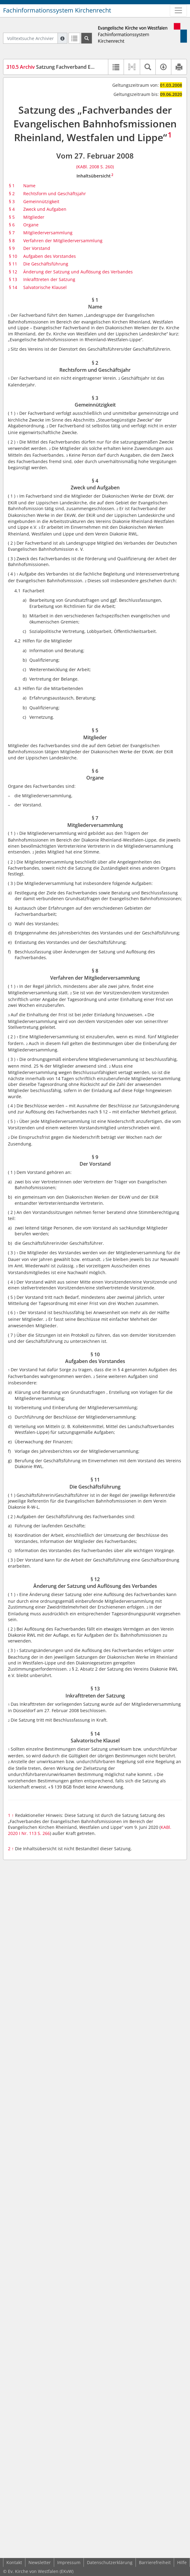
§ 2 (12, 193)
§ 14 (13, 287)
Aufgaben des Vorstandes (49, 256)
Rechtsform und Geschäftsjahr (54, 193)
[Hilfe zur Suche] (62, 38)
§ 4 (12, 209)
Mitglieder (33, 217)
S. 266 (44, 1833)
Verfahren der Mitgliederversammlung (62, 240)
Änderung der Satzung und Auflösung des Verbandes (78, 272)
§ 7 (12, 233)
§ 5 (12, 217)
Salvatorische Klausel (45, 287)
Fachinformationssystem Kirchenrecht (57, 10)
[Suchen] (86, 38)
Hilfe (182, 2562)
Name (29, 185)
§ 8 (12, 240)
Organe (31, 225)
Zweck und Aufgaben (44, 209)
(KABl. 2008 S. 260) (95, 167)
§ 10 (13, 256)
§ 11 (13, 264)
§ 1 (12, 185)
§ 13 (13, 279)
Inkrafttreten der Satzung (49, 279)
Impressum (68, 2562)
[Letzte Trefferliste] (74, 38)
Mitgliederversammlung (48, 233)
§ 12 (13, 272)
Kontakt (14, 2562)
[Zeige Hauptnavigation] (178, 10)
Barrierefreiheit (155, 2562)
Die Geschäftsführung (45, 264)
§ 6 (12, 225)
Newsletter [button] (39, 2562)
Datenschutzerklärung (109, 2562)
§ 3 (12, 201)
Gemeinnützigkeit (41, 201)
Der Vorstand (36, 248)
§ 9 (12, 248)
